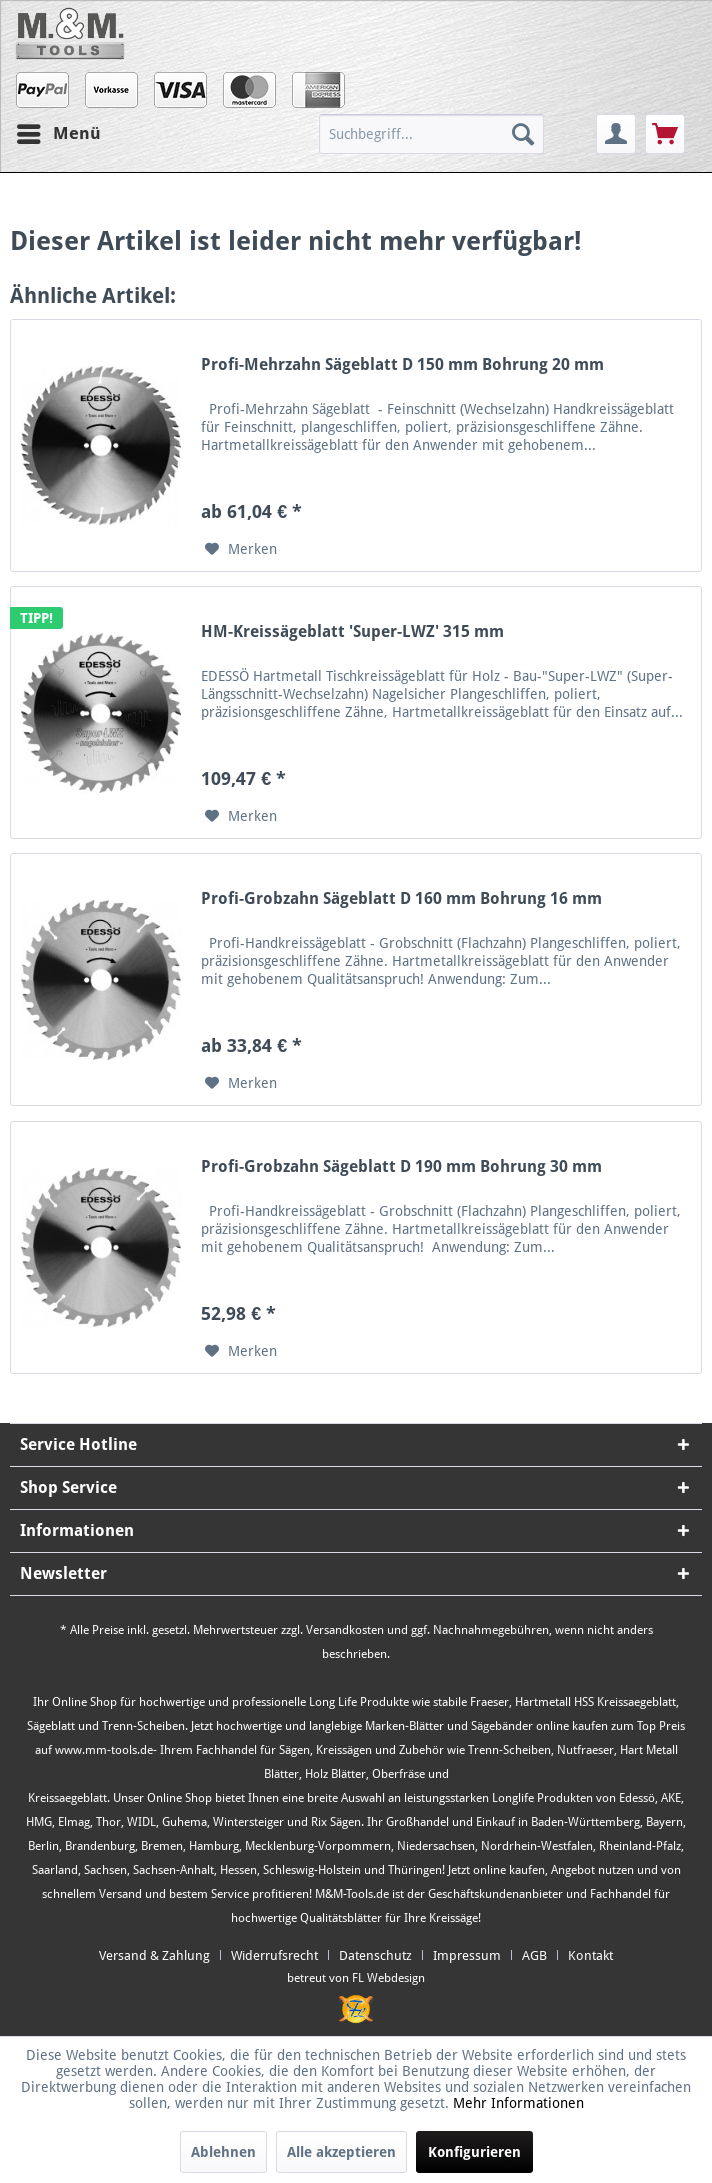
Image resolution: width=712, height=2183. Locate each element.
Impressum (467, 1955)
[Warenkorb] (665, 134)
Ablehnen (223, 2152)
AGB (534, 1955)
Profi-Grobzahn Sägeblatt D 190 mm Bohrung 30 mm (401, 1166)
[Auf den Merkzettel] (241, 549)
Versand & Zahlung (154, 1955)
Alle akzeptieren (341, 2152)
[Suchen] (523, 134)
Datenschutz (375, 1955)
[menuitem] (455, 134)
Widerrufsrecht (274, 1955)
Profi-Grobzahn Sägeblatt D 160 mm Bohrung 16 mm (401, 898)
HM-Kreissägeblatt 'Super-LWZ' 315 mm (352, 631)
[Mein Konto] (616, 134)
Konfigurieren (474, 2152)
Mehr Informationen (518, 2103)
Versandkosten (345, 1630)
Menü (59, 130)
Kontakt (590, 1955)
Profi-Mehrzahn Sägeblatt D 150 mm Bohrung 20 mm (402, 364)
